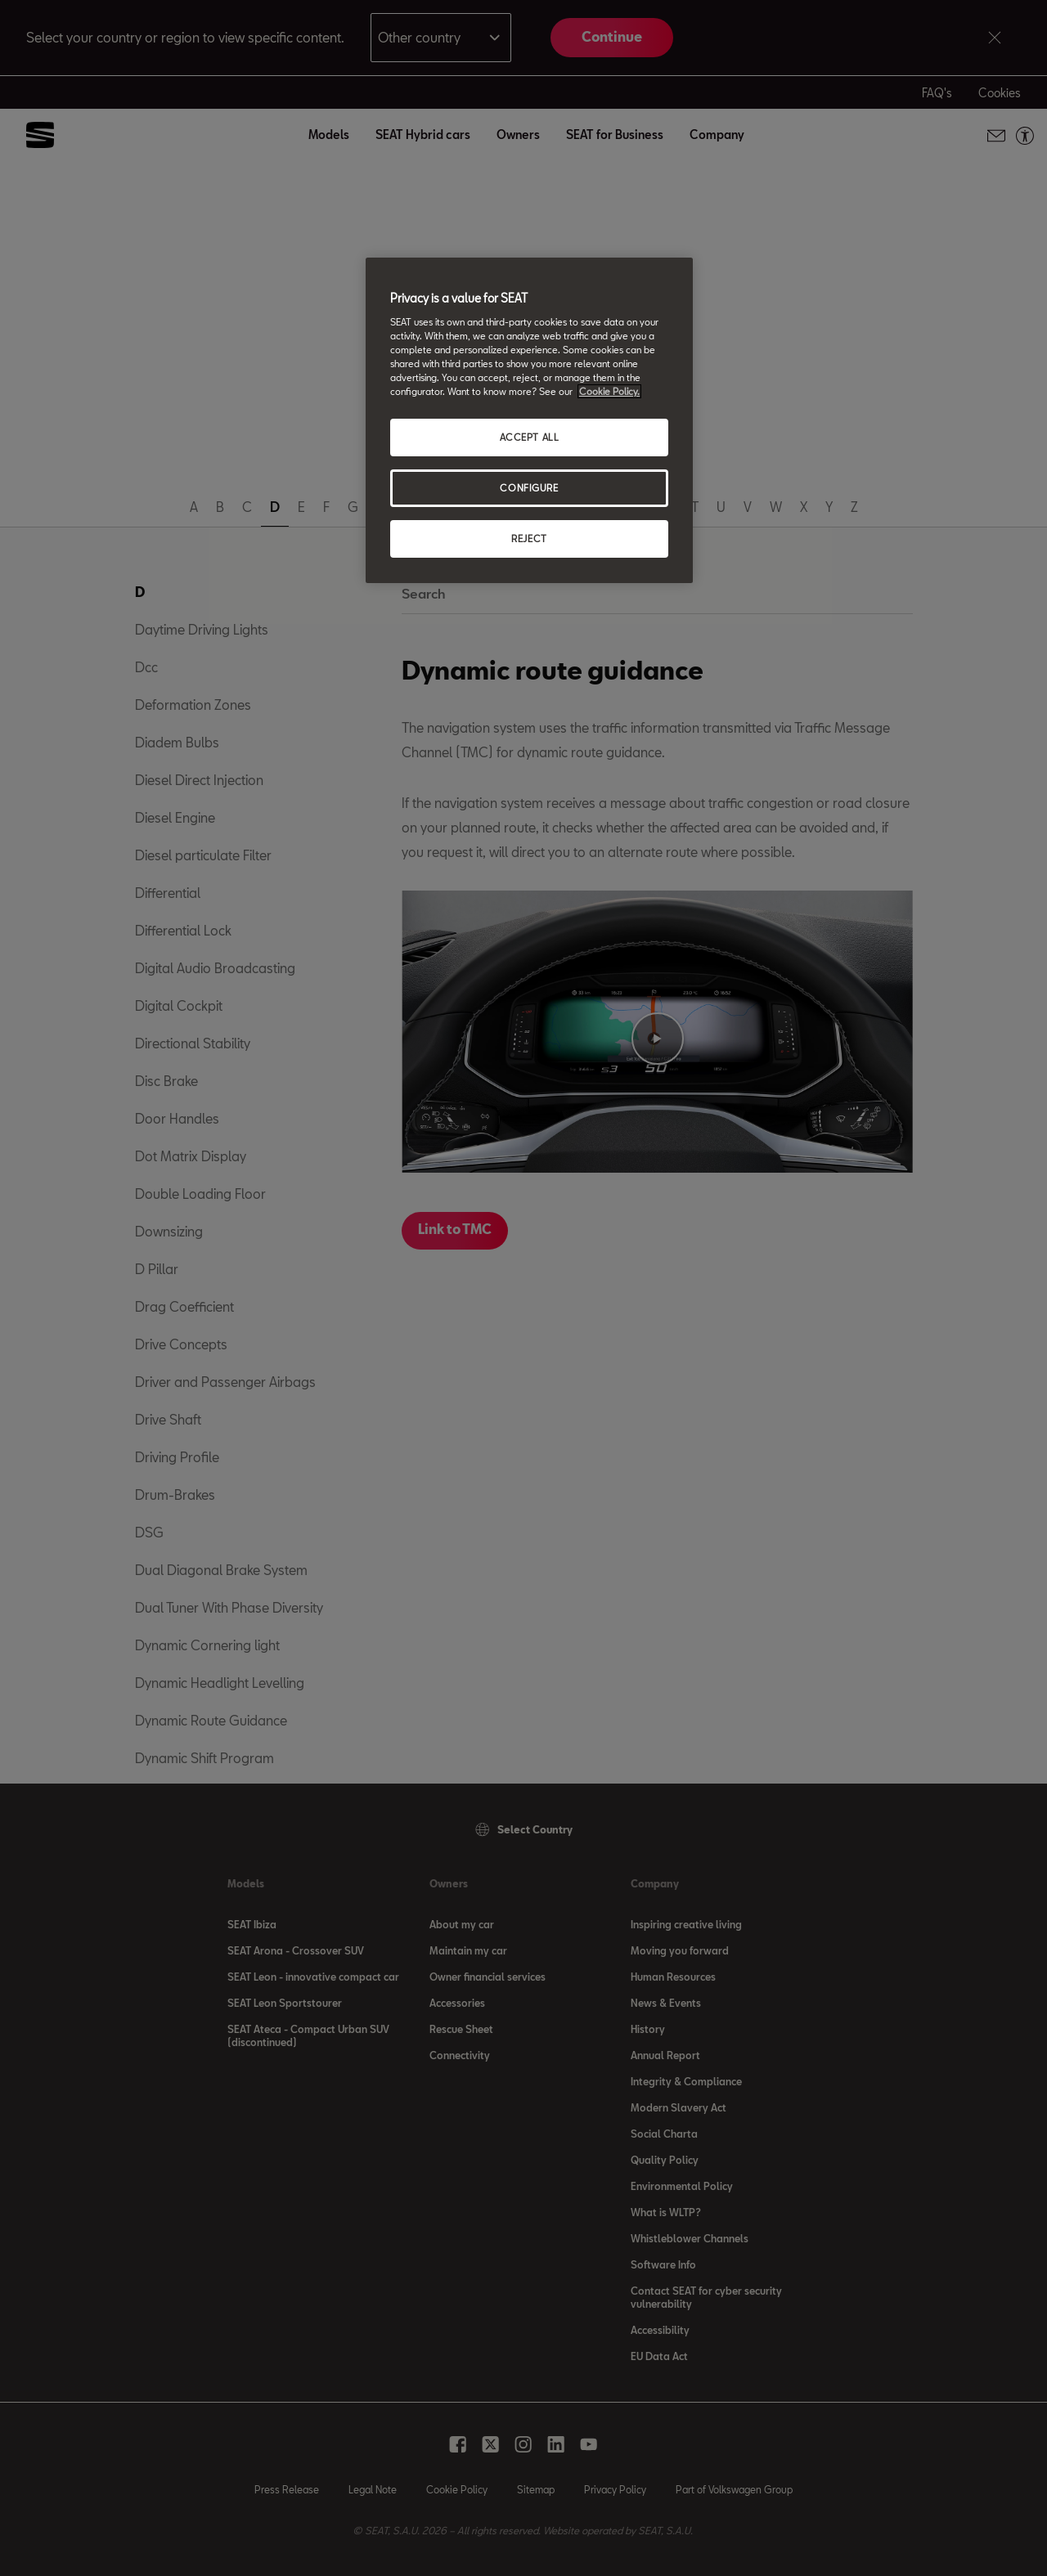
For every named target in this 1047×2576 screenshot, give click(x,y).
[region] (529, 420)
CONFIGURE (529, 487)
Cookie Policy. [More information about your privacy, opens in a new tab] (609, 391)
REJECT (528, 538)
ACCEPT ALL (529, 437)
